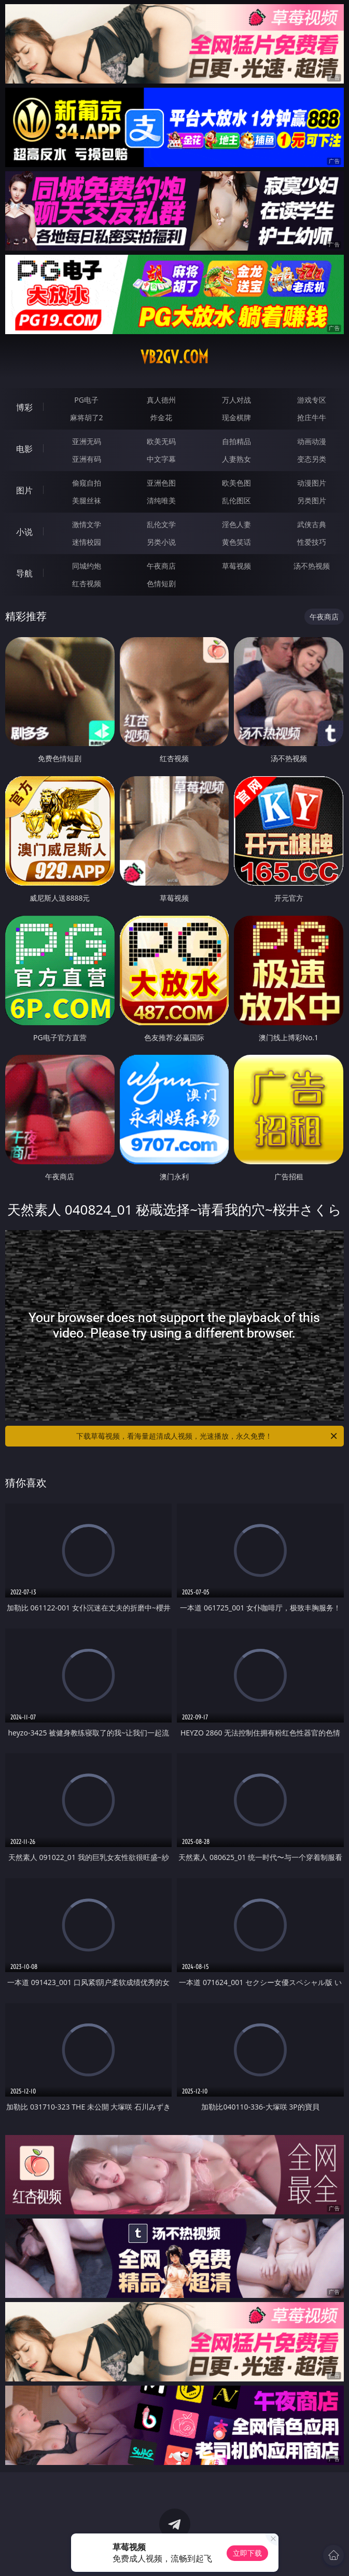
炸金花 (161, 417)
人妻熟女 (236, 459)
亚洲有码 (86, 459)
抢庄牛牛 (311, 417)
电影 (24, 448)
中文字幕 (161, 459)
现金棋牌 (236, 417)
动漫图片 (311, 483)
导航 (24, 573)
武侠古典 (311, 524)
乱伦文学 (161, 524)
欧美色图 (236, 483)
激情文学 (86, 524)
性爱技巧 (311, 542)
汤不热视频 (312, 566)
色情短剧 (161, 583)
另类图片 (311, 500)
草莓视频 (236, 566)
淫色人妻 (236, 524)
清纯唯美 (161, 500)
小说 (24, 532)
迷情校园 (86, 542)
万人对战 (236, 400)
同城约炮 (86, 566)
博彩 (24, 407)
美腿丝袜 (86, 500)
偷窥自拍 (86, 483)
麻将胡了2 (86, 417)
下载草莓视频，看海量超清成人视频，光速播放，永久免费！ (207, 1436)
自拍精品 (236, 441)
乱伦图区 (236, 500)
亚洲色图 (161, 483)
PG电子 (86, 400)
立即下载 (247, 2553)
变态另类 (311, 459)
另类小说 (161, 542)
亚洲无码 (86, 441)
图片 (24, 490)
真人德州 (161, 400)
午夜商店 (161, 566)
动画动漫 (311, 441)
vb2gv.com (174, 357)
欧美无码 (161, 441)
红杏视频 (86, 583)
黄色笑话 (236, 542)
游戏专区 (311, 400)
